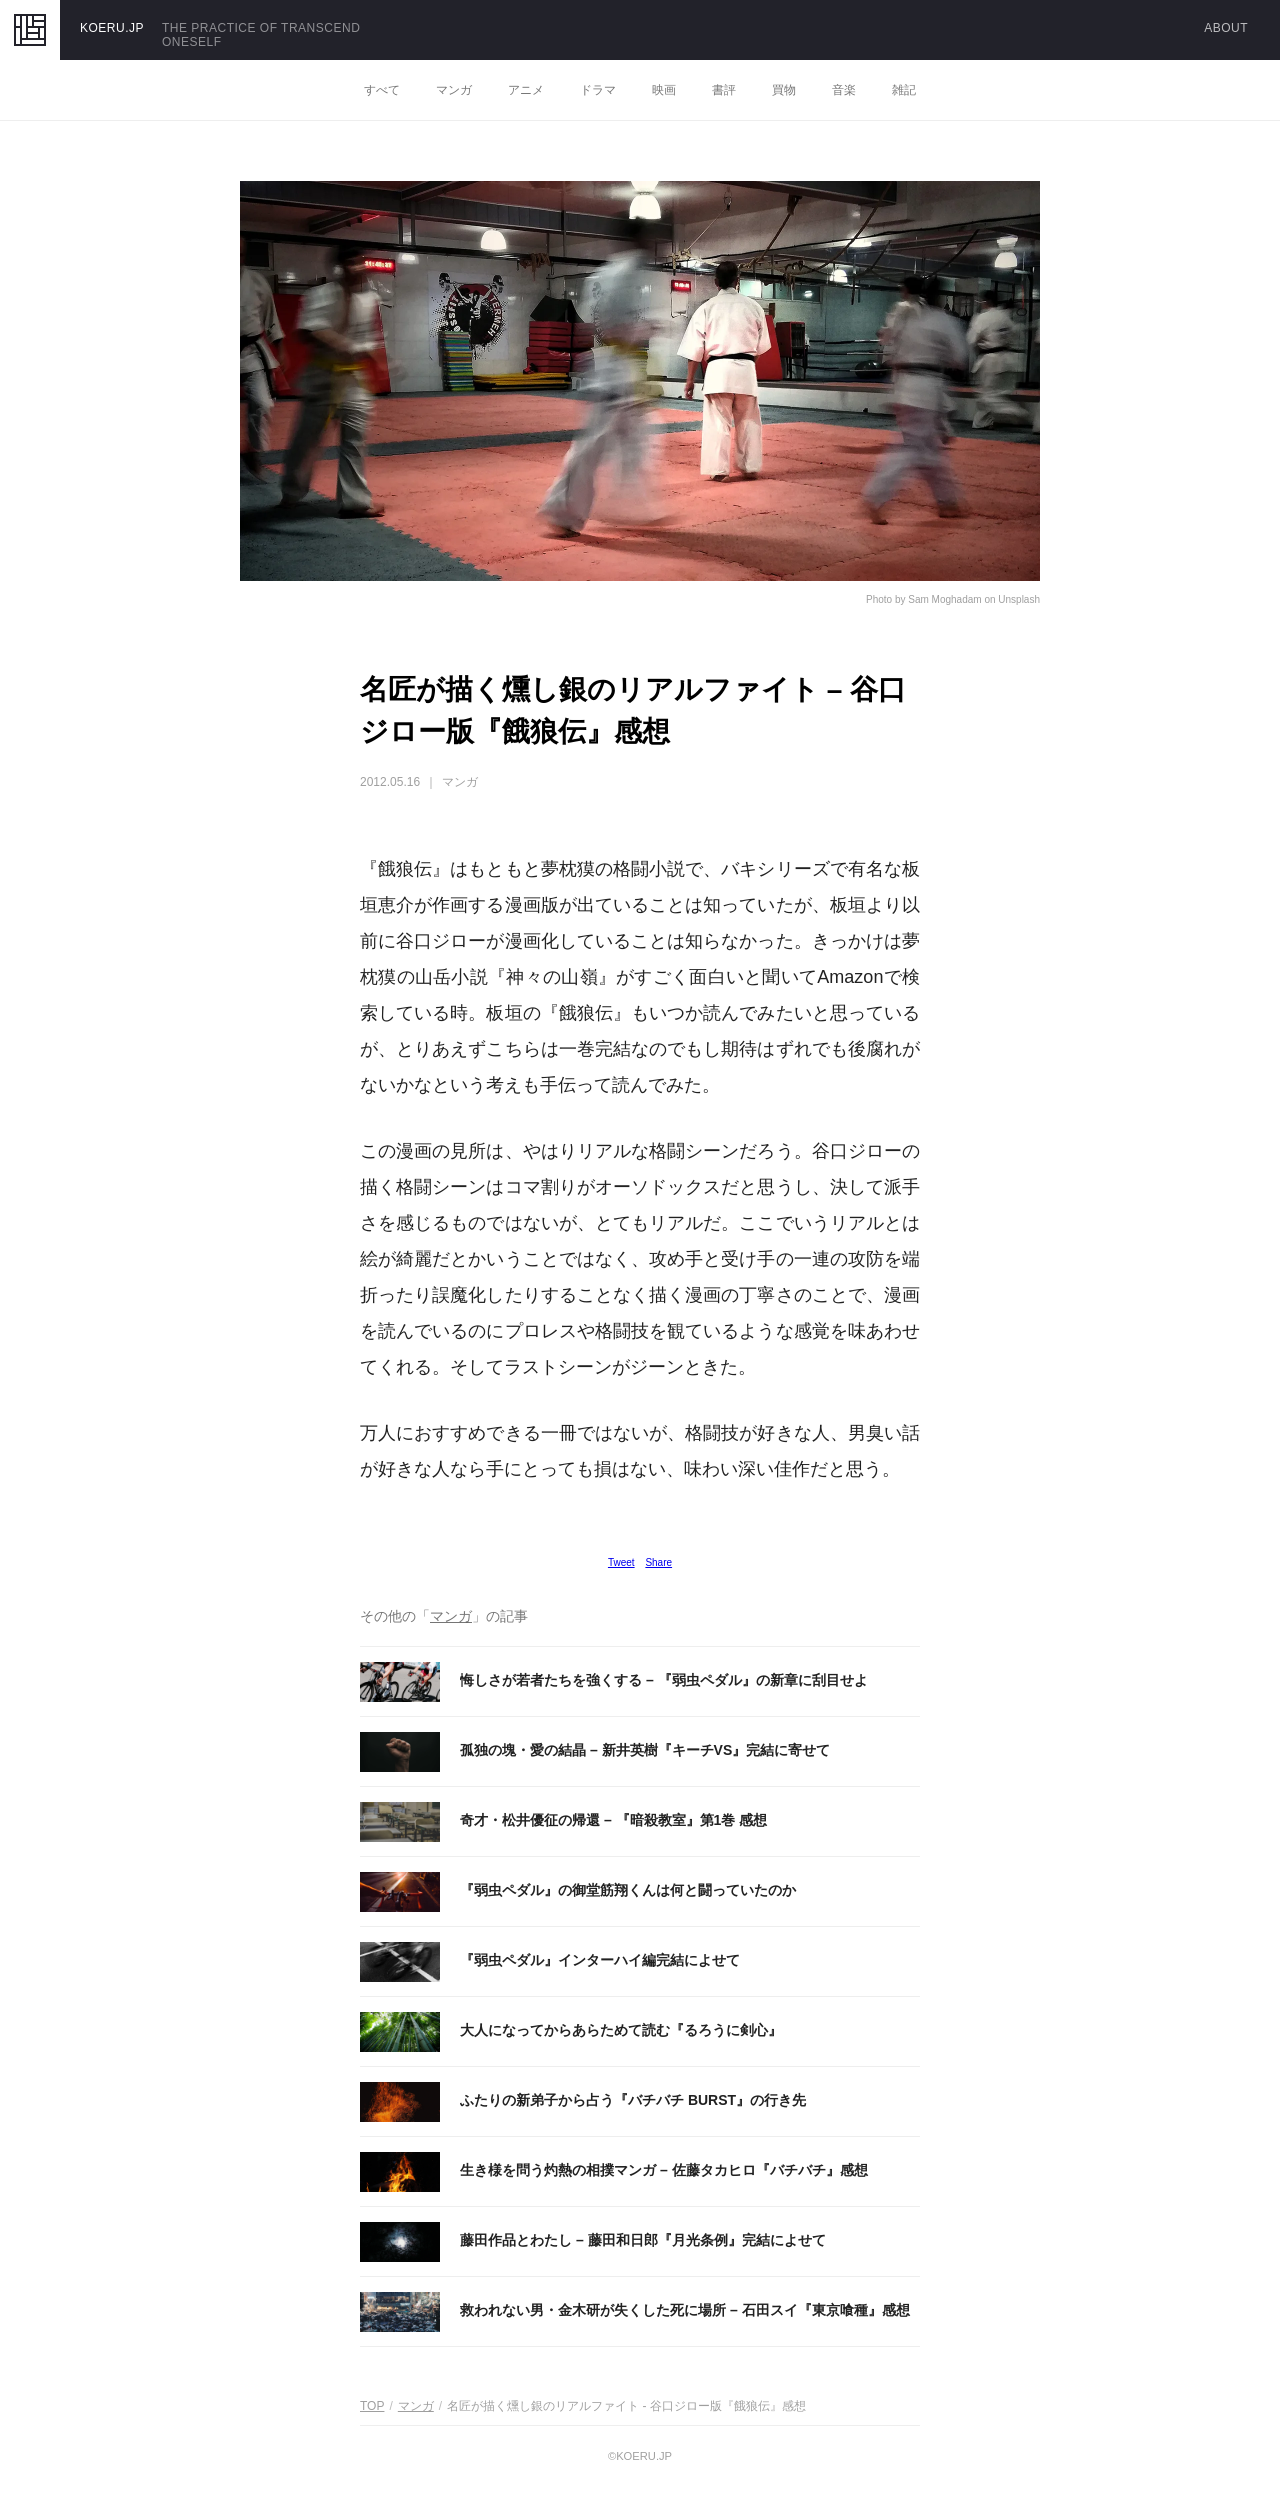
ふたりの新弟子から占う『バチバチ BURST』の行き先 (633, 2100)
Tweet (621, 1562)
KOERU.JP (112, 28)
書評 (724, 90)
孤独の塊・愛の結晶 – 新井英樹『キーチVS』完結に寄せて (645, 1750)
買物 (784, 90)
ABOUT (1226, 28)
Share (658, 1562)
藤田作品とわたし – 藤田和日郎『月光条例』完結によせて (643, 2240)
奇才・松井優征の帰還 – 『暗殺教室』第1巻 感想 (613, 1820)
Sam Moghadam (944, 599)
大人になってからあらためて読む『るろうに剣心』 (621, 2030)
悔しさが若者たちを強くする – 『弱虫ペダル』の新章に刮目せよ (664, 1680)
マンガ (454, 90)
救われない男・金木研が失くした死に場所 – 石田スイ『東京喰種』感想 (685, 2310)
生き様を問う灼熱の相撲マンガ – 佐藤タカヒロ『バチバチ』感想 (664, 2170)
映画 (664, 90)
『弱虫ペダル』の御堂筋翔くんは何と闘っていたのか (628, 1890)
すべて (382, 90)
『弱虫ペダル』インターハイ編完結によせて (600, 1960)
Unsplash (1019, 599)
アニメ (526, 90)
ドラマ (598, 90)
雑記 (904, 90)
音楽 (844, 90)
